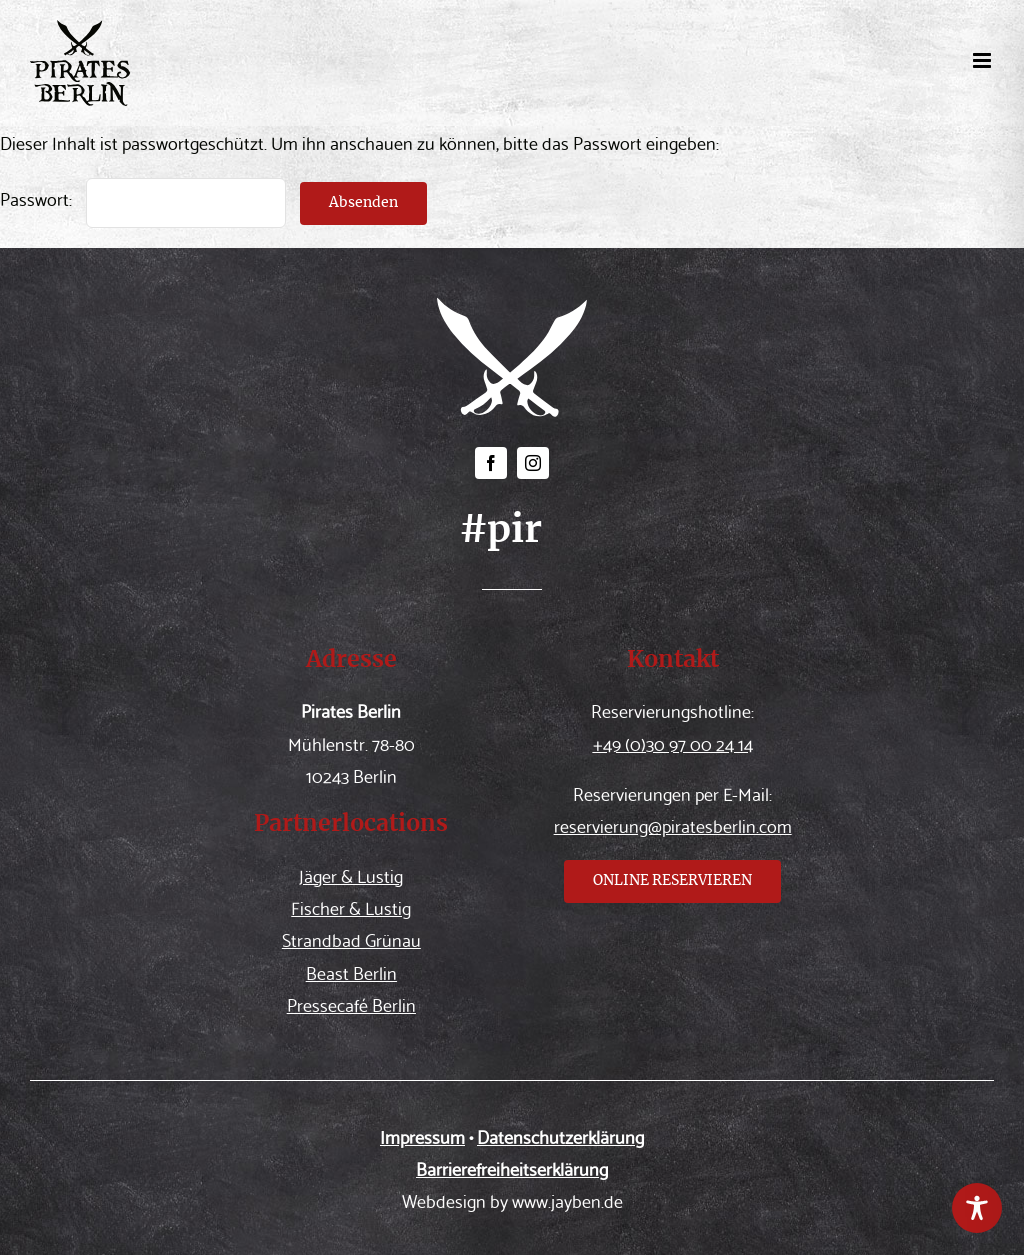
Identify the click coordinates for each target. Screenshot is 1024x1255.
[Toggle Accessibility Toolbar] (977, 1208)
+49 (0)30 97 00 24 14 (673, 742)
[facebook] (491, 463)
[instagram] (533, 463)
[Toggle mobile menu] (983, 60)
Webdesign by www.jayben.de (512, 1199)
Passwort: (143, 197)
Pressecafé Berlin (351, 1003)
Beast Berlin (351, 971)
